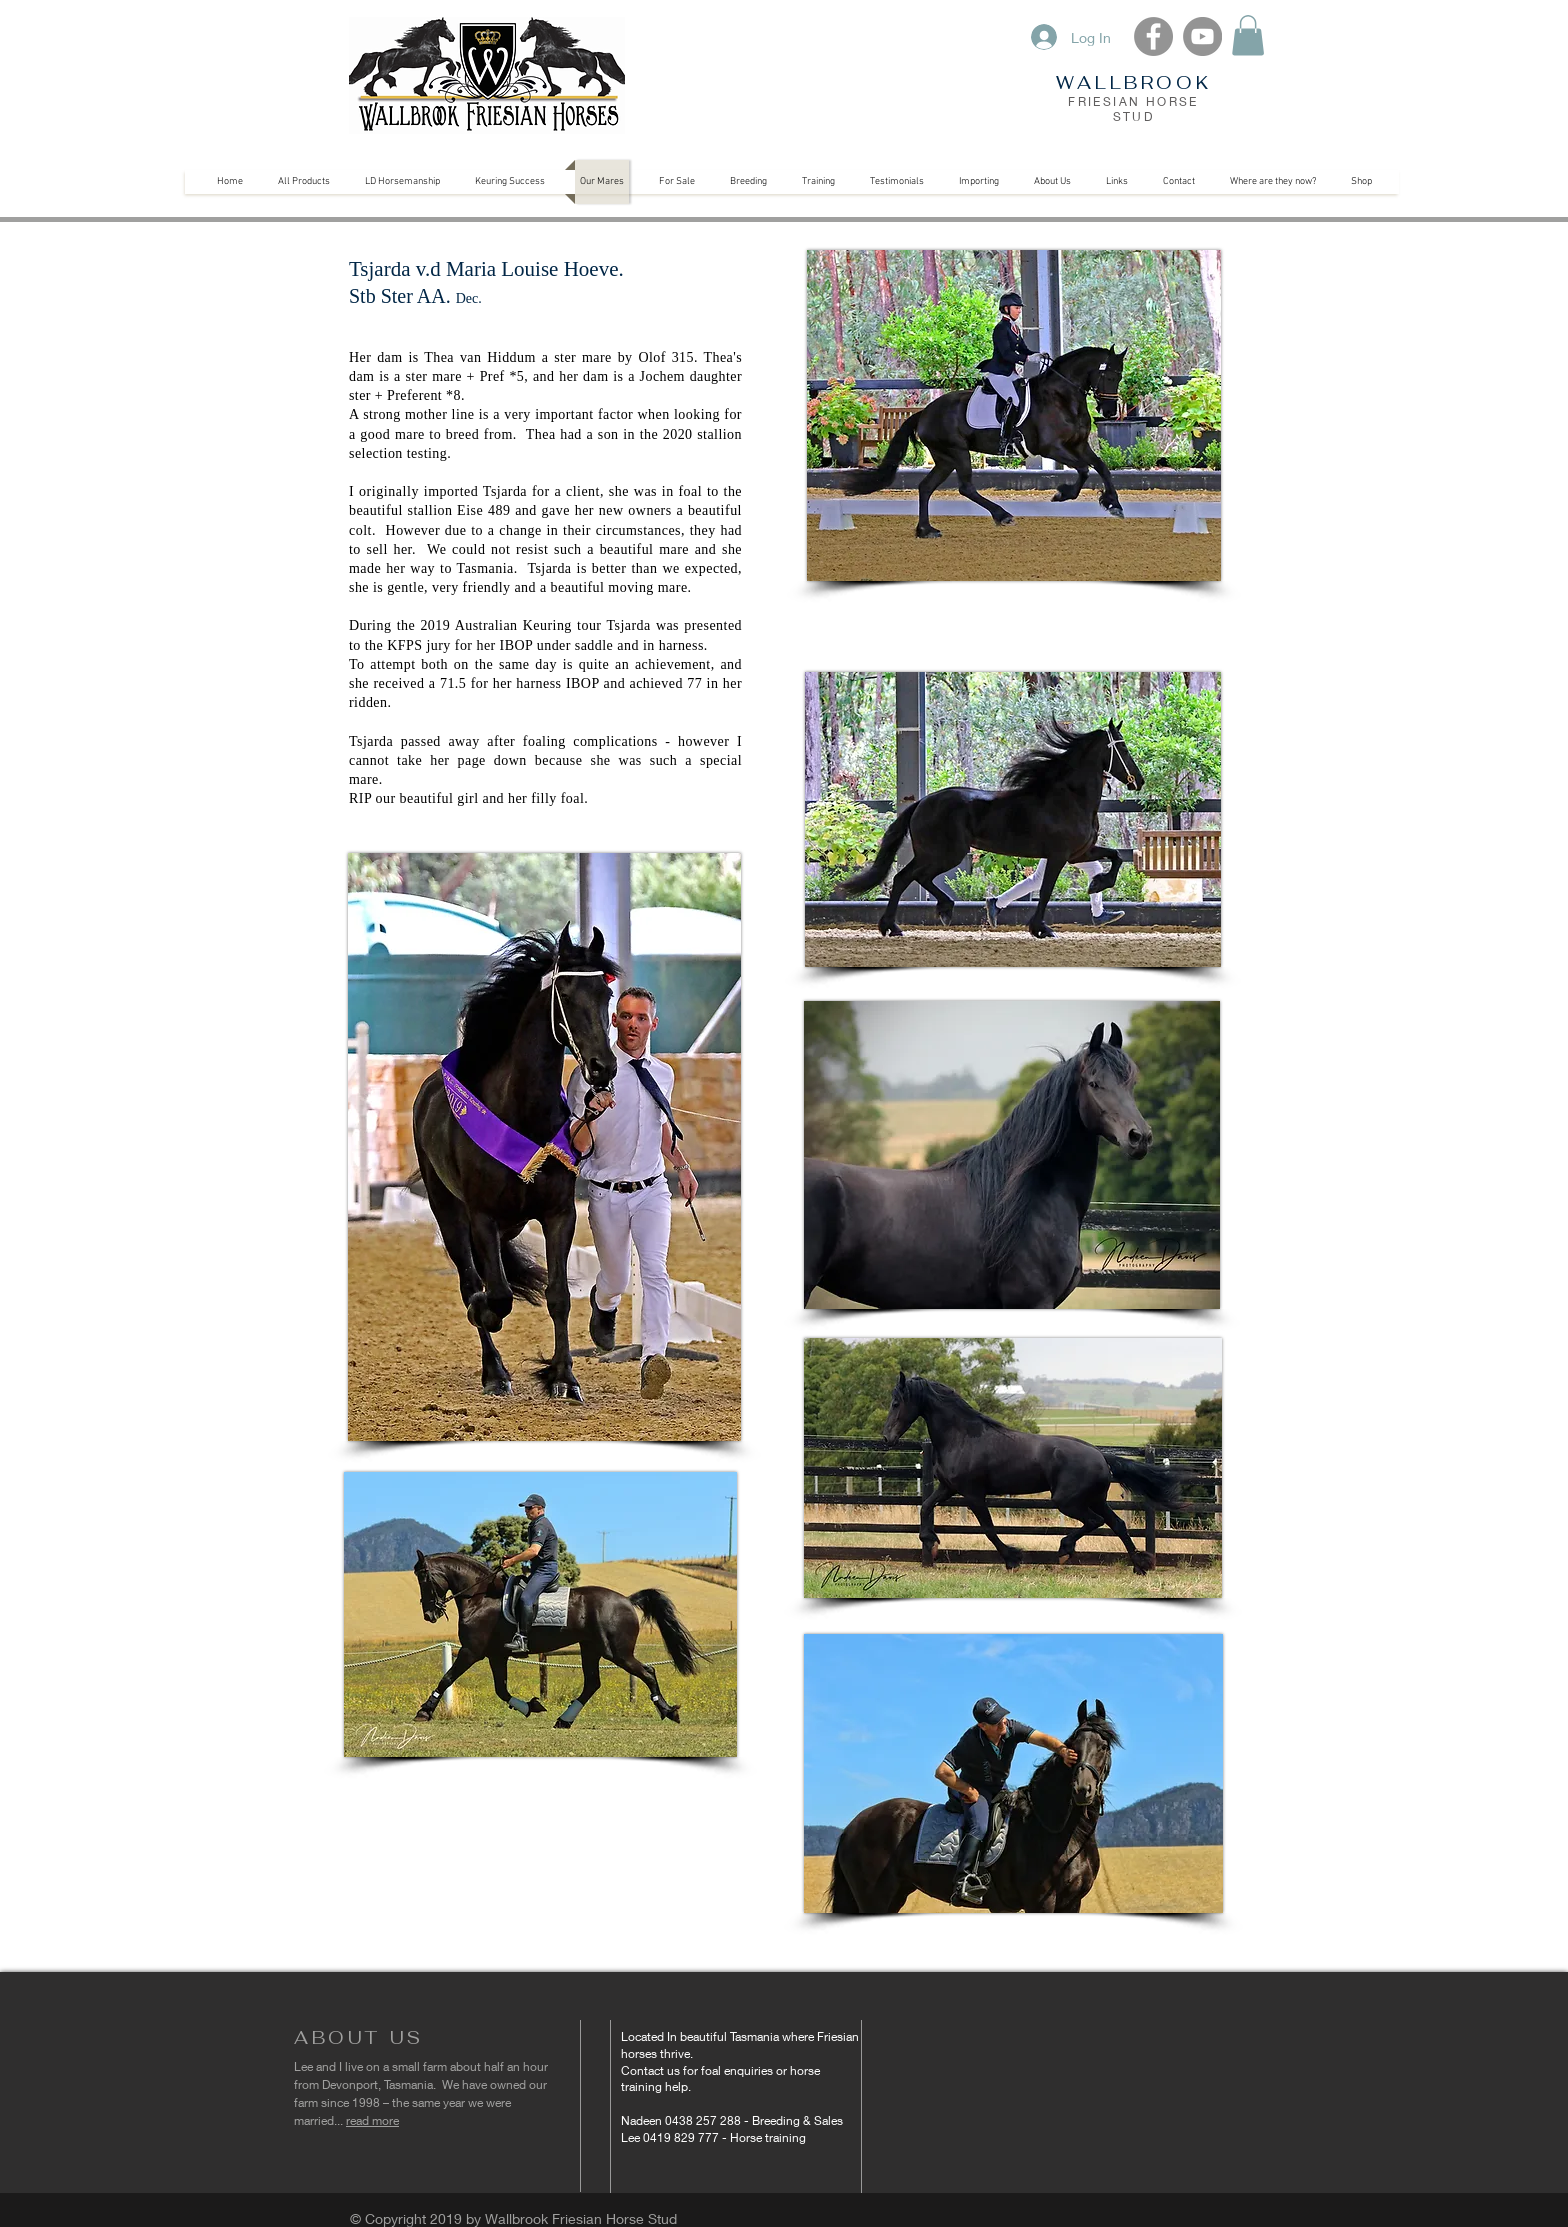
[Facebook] (1153, 36)
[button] (1248, 35)
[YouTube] (1202, 36)
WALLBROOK (1133, 82)
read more (372, 2120)
